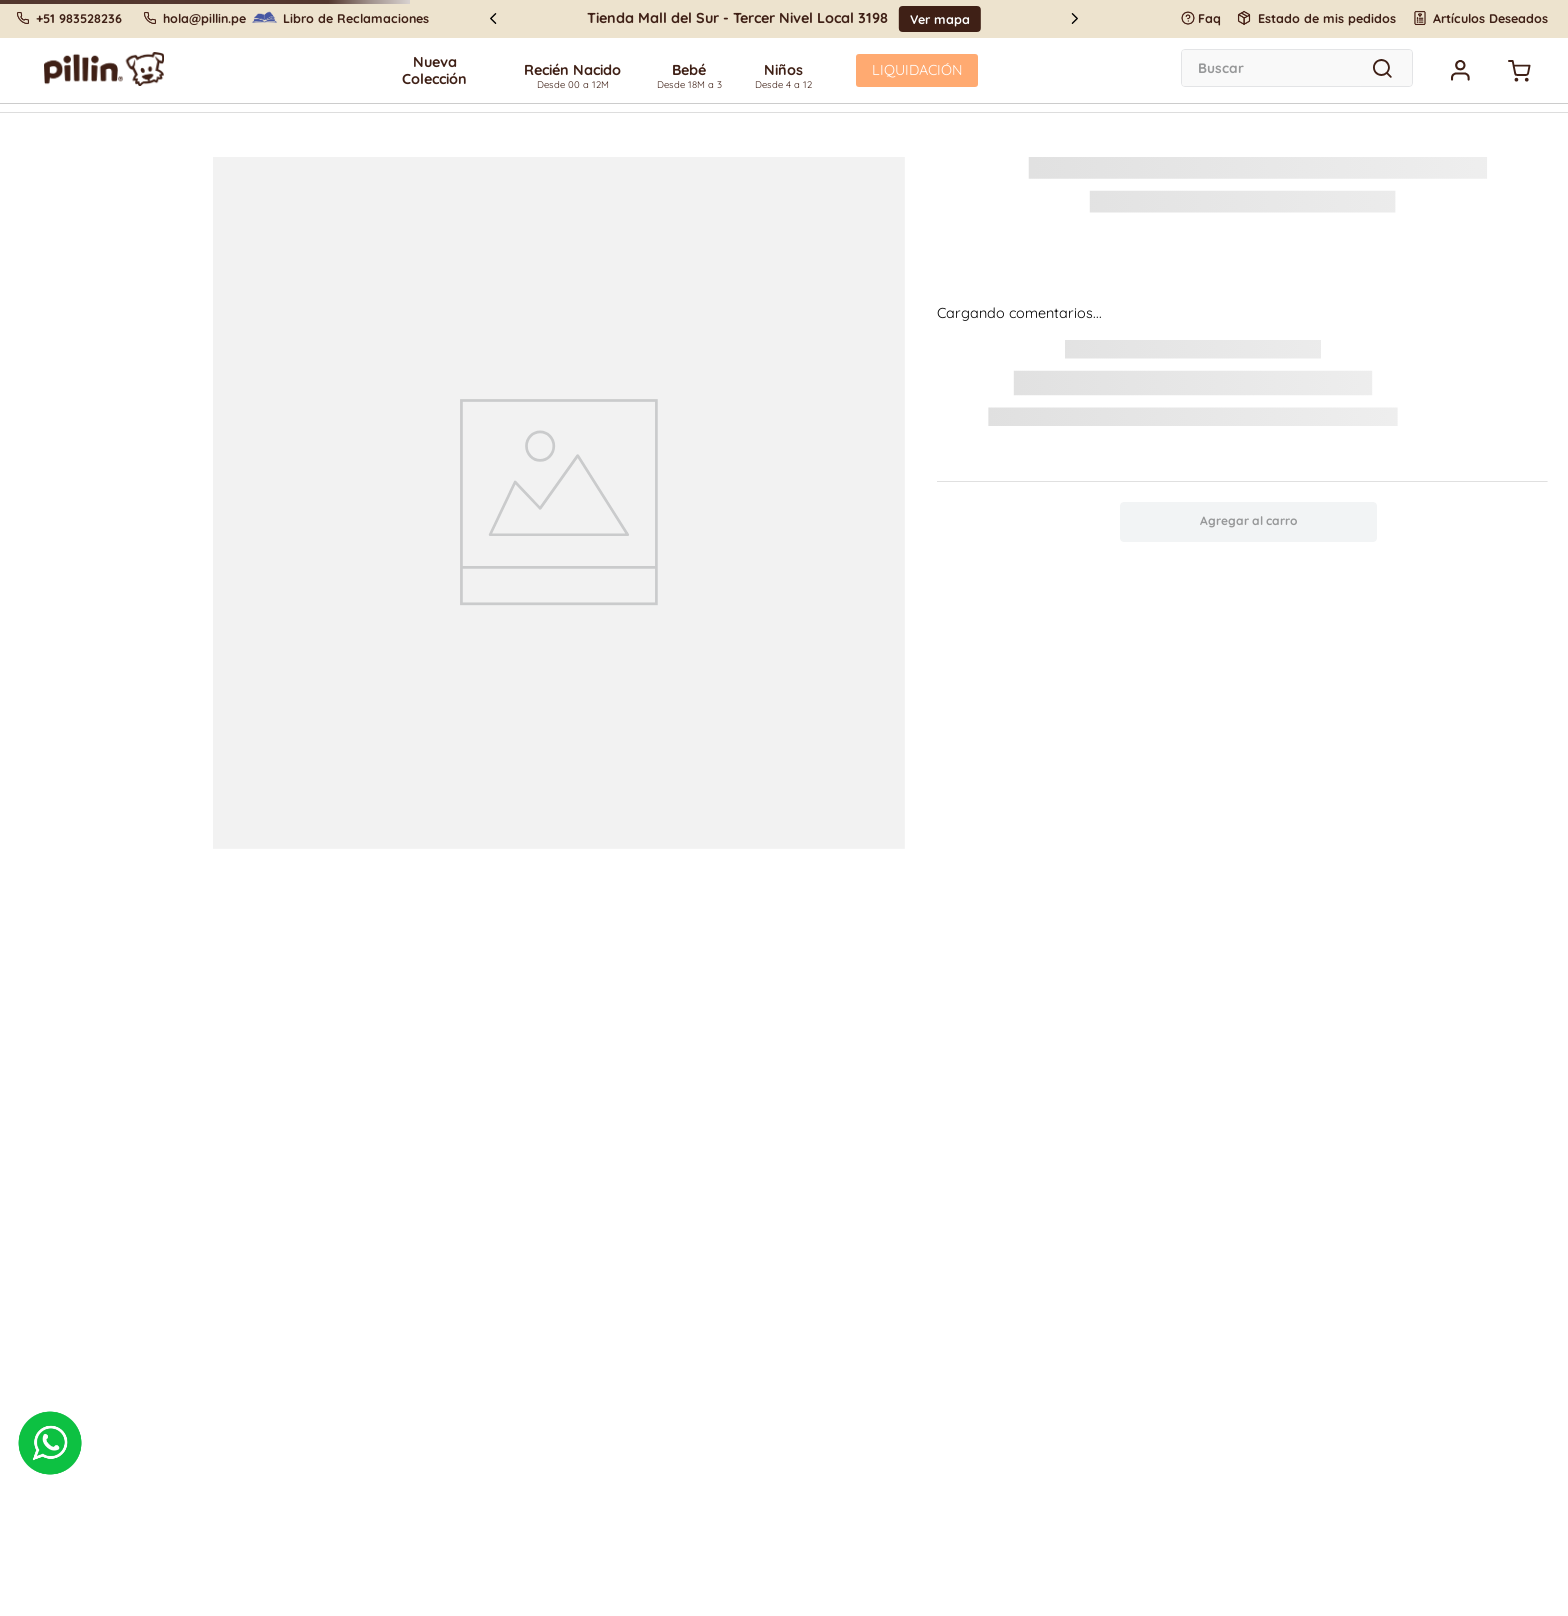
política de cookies (517, 818)
